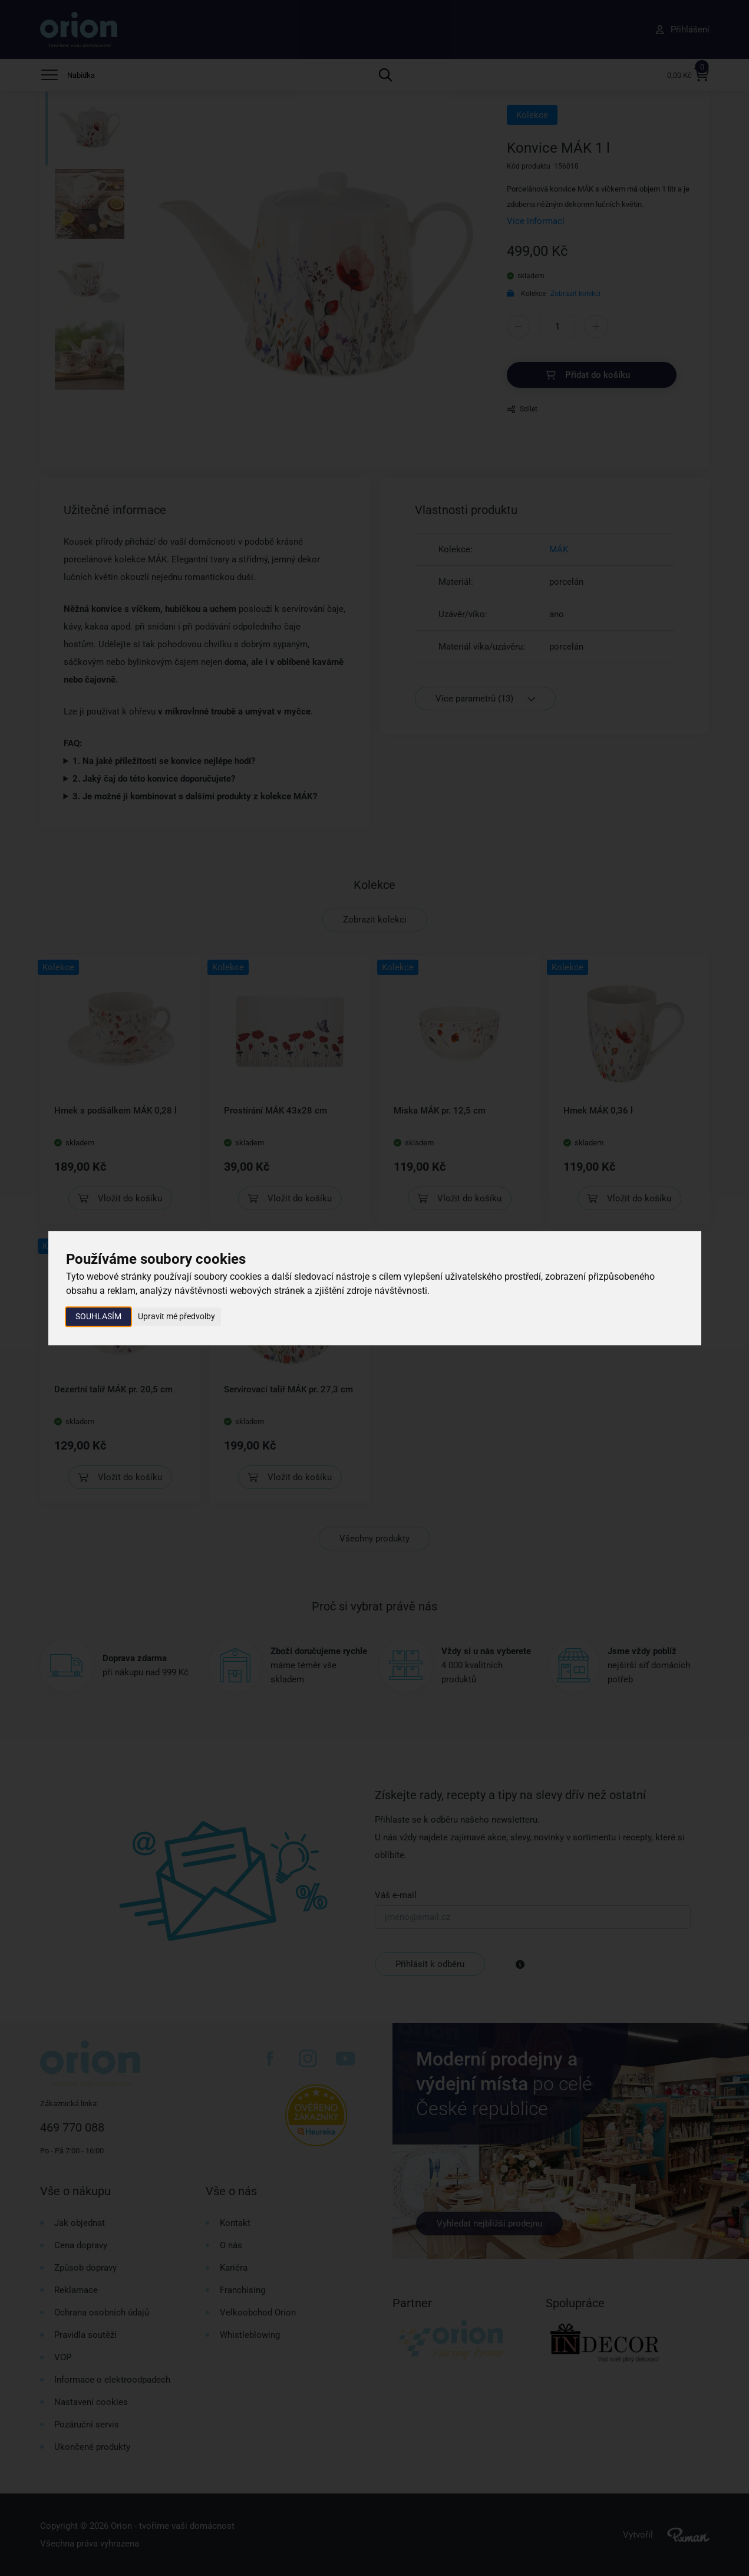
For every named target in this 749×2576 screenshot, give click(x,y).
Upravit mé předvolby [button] (176, 1316)
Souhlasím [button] (98, 1316)
